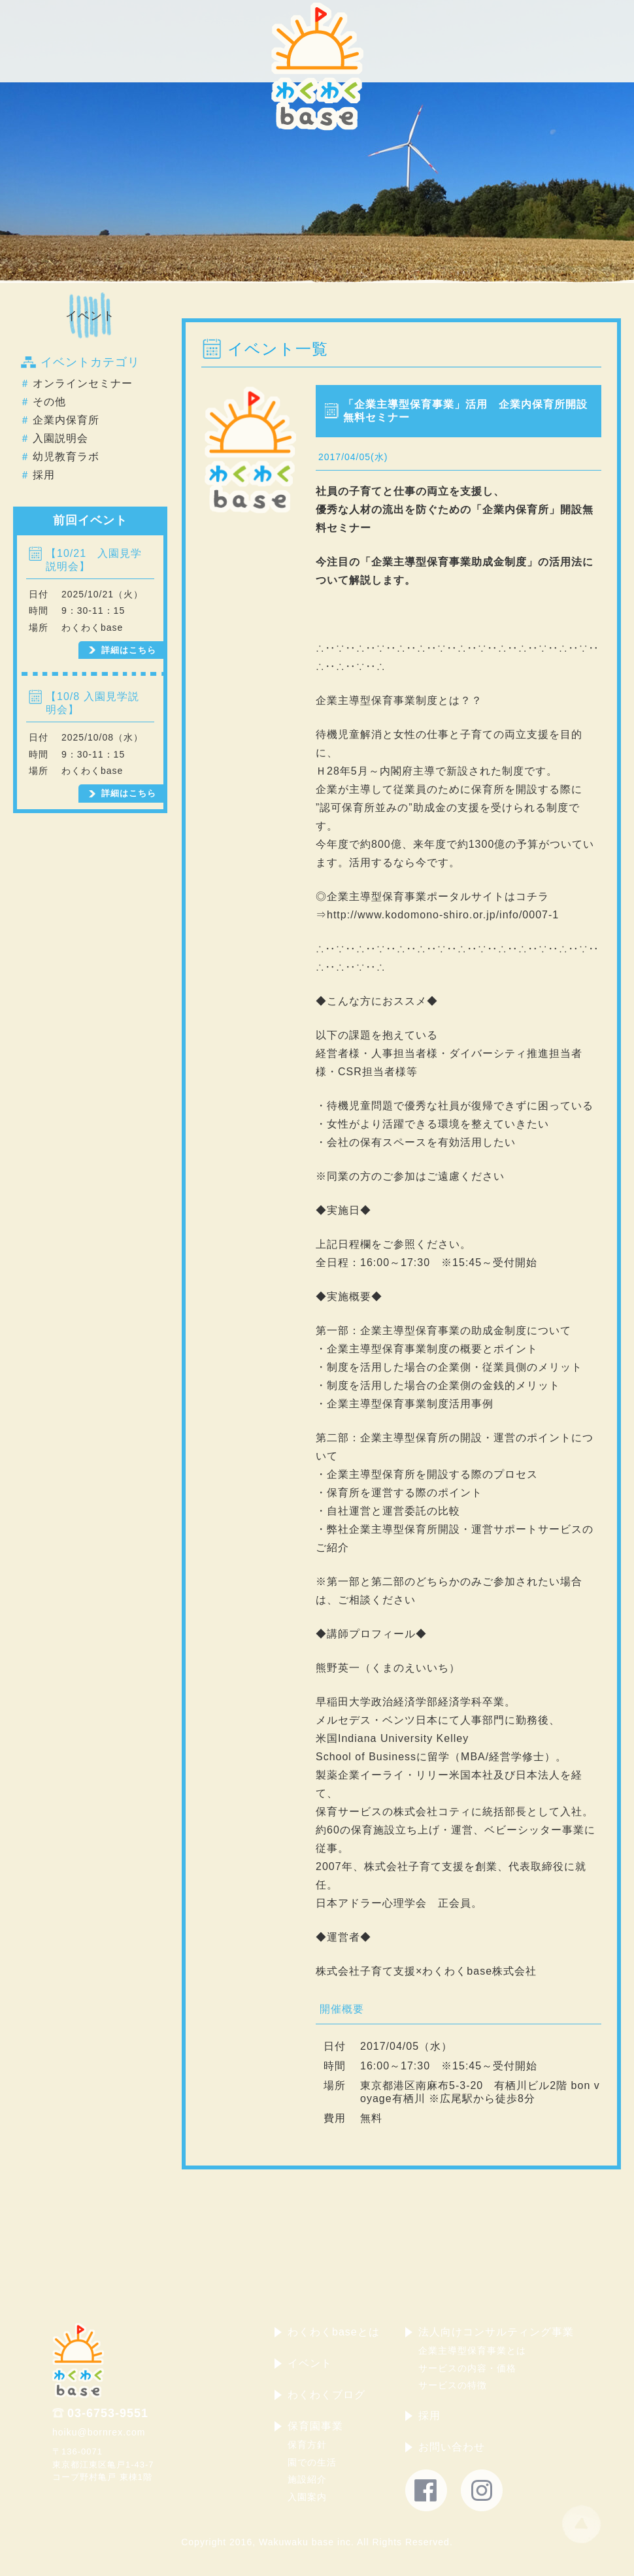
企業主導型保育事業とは (472, 2350)
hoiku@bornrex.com (99, 2432)
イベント (90, 315)
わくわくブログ (326, 2394)
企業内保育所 (66, 420)
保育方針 (307, 2444)
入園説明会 (60, 438)
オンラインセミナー (83, 383)
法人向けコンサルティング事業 (496, 2331)
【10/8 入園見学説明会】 (92, 703)
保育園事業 (315, 2426)
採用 (44, 474)
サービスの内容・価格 (467, 2368)
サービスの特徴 (452, 2385)
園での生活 (312, 2462)
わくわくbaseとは (334, 2331)
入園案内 (307, 2497)
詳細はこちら (128, 650)
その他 (49, 401)
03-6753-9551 (107, 2413)
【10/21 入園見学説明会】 (94, 560)
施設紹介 (307, 2479)
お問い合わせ (451, 2446)
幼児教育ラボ (66, 456)
